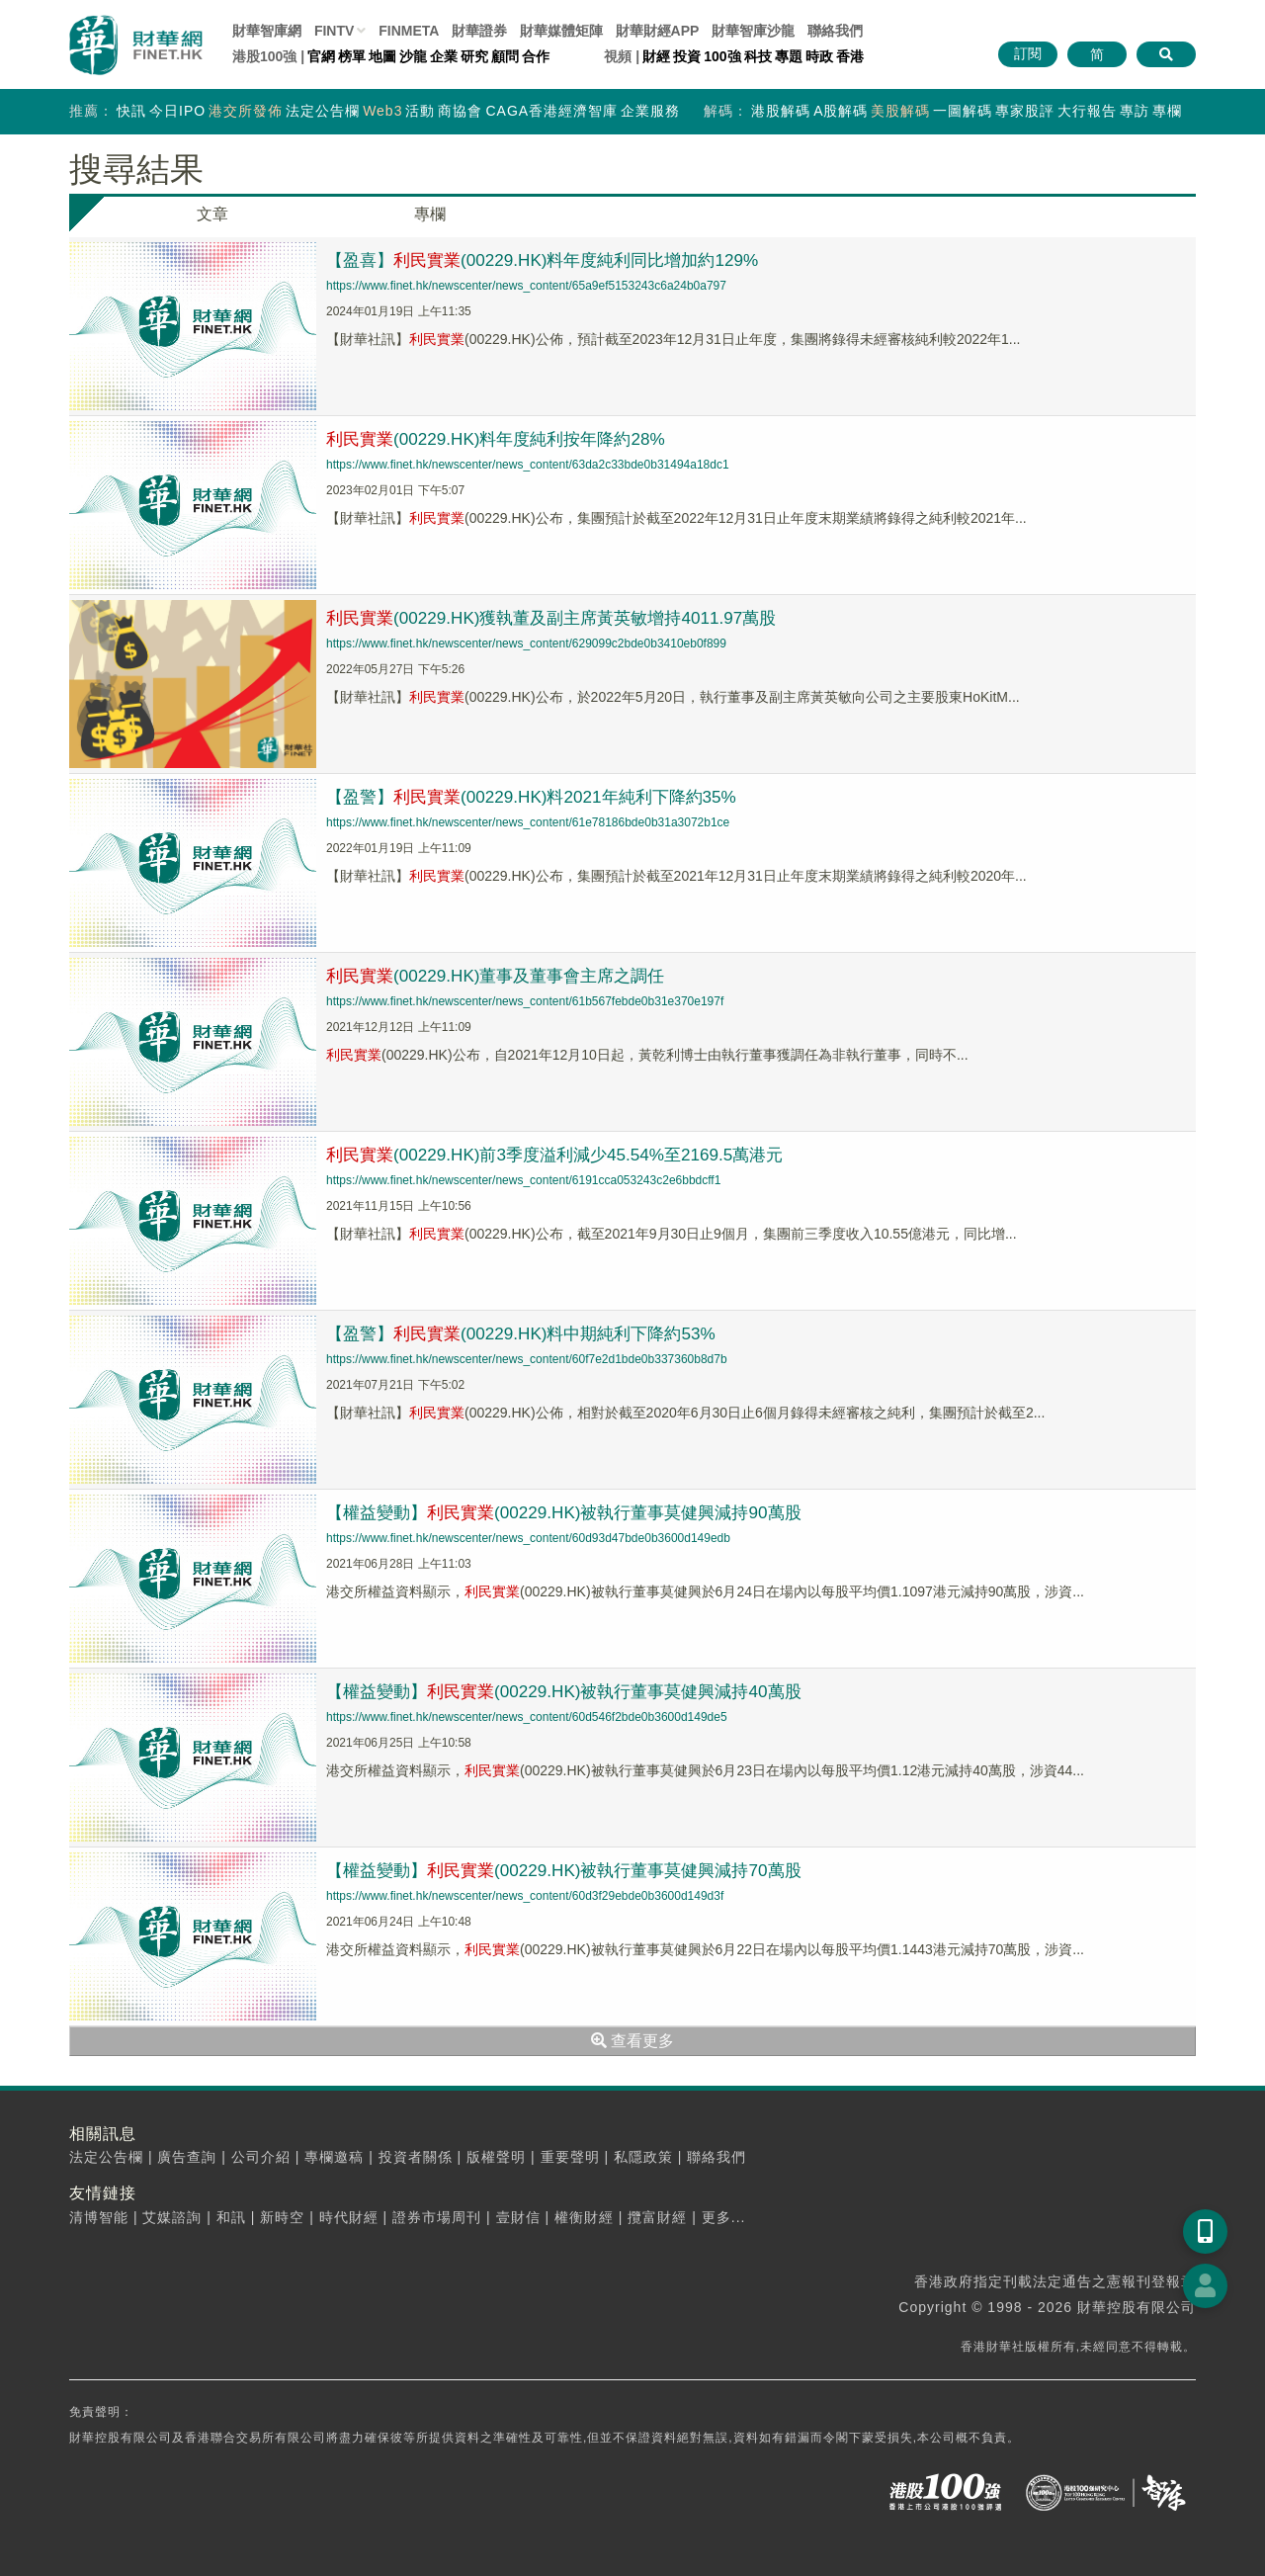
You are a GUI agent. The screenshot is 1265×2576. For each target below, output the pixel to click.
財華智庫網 (266, 31)
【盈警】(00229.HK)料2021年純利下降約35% (542, 797)
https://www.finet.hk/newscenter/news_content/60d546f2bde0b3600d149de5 (526, 1717)
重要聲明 (570, 2157)
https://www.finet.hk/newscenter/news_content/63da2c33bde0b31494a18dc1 (527, 465)
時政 (819, 56)
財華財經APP (658, 31)
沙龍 (413, 56)
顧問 (505, 56)
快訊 (131, 111)
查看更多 (632, 2040)
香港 (850, 56)
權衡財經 (584, 2217)
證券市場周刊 (436, 2217)
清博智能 (98, 2217)
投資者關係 (416, 2157)
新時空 (282, 2217)
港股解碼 (780, 111)
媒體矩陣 (561, 31)
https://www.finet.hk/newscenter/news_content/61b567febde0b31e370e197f (524, 1001)
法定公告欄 (323, 111)
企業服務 (650, 111)
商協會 (460, 111)
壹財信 (518, 2217)
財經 (656, 56)
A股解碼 (840, 111)
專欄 (1167, 111)
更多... (724, 2217)
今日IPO (177, 111)
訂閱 (1028, 53)
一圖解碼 (962, 111)
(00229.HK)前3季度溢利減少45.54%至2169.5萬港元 (567, 1154)
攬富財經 (657, 2217)
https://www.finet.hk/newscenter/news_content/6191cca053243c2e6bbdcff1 (523, 1180)
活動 (420, 111)
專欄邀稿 (334, 2157)
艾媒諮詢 (172, 2217)
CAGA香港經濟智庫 (551, 111)
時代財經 (349, 2217)
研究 (474, 56)
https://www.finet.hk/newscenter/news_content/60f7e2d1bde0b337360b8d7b (526, 1359)
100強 (722, 56)
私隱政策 (643, 2157)
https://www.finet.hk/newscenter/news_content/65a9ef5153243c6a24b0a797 (526, 286)
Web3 (382, 111)
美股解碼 (900, 111)
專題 (788, 56)
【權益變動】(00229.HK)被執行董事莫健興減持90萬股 (577, 1512)
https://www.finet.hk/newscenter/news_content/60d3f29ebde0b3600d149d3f (524, 1896)
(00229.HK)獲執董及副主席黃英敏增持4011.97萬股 (563, 618)
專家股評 (1024, 111)
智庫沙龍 (753, 31)
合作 (535, 56)
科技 (758, 56)
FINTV (334, 31)
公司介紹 (261, 2157)
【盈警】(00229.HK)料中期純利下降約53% (531, 1333)
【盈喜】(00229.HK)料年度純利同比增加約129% (554, 260)
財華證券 (479, 31)
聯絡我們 (835, 31)
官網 (321, 56)
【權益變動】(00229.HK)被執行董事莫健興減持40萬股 (577, 1691)
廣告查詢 (186, 2157)
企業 (444, 56)
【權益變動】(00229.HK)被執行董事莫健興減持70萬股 (577, 1870)
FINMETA (409, 31)
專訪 (1134, 111)
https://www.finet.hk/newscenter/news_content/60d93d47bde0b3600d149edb (528, 1538)
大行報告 (1087, 111)
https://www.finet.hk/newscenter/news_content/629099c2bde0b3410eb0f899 (526, 643)
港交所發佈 (246, 111)
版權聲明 (496, 2157)
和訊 (231, 2217)
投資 (687, 56)
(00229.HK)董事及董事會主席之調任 (505, 976)
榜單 (352, 56)
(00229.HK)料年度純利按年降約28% (505, 439)
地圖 (382, 56)
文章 (212, 214)
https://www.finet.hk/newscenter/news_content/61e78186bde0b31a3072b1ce (527, 822)
